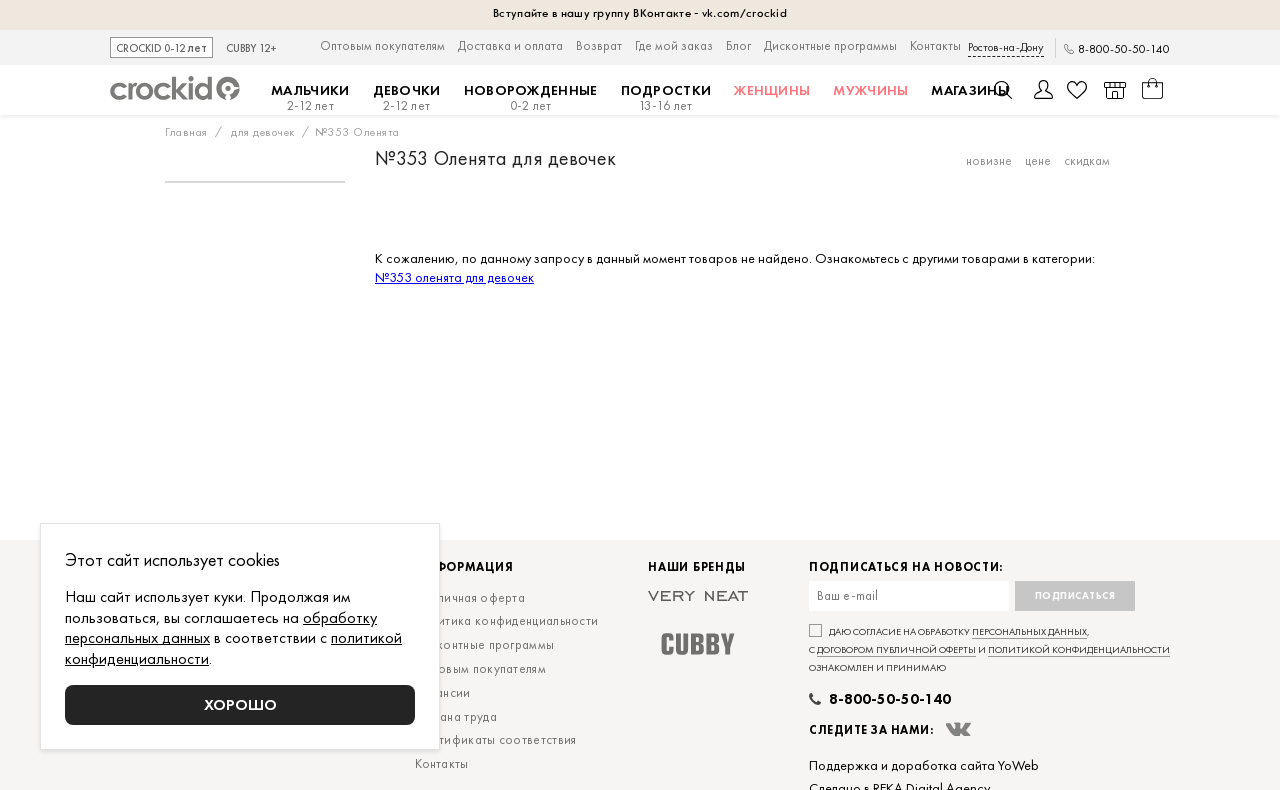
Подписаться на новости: (906, 567)
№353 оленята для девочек (454, 277)
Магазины (969, 90)
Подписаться (1075, 595)
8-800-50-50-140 (1124, 49)
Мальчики (310, 98)
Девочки (407, 98)
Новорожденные (531, 98)
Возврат (599, 45)
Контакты (935, 45)
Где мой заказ (674, 45)
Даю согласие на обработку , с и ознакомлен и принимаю (989, 649)
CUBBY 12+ (251, 48)
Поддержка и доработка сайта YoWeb (924, 765)
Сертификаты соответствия (495, 739)
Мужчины (870, 90)
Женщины (772, 90)
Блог (738, 45)
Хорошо (240, 704)
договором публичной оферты (896, 649)
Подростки (666, 98)
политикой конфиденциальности (1079, 649)
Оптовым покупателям (382, 45)
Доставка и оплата (510, 45)
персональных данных (1029, 631)
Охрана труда (456, 716)
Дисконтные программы (830, 45)
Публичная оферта (470, 597)
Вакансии (442, 692)
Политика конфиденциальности (506, 620)
